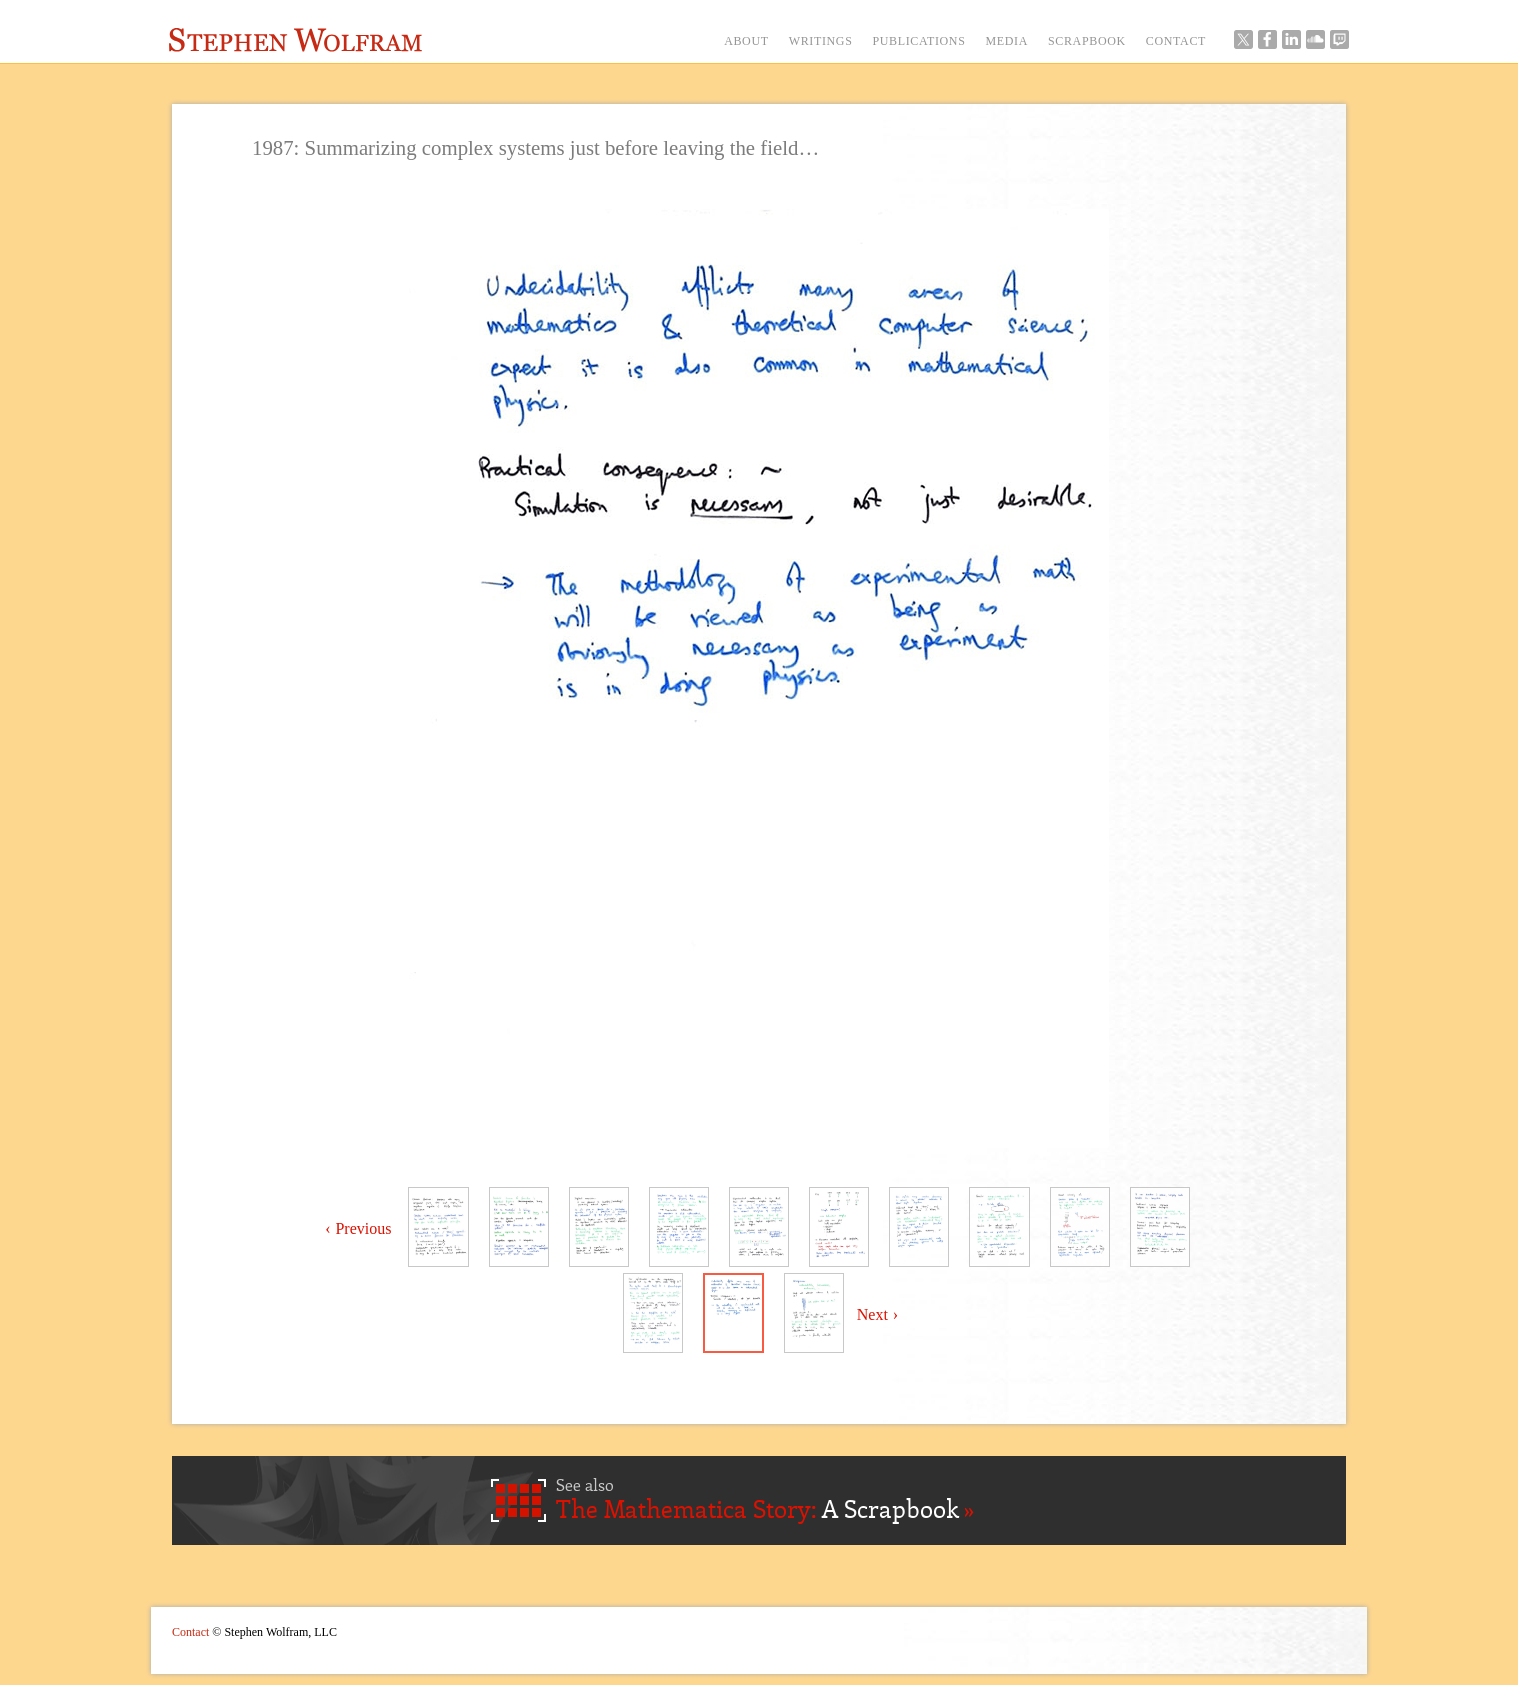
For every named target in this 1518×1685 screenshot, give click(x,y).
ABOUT (746, 41)
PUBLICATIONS (918, 41)
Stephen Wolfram (295, 40)
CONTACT (1176, 41)
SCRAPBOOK (1087, 41)
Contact (190, 1632)
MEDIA (1006, 41)
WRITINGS (821, 41)
